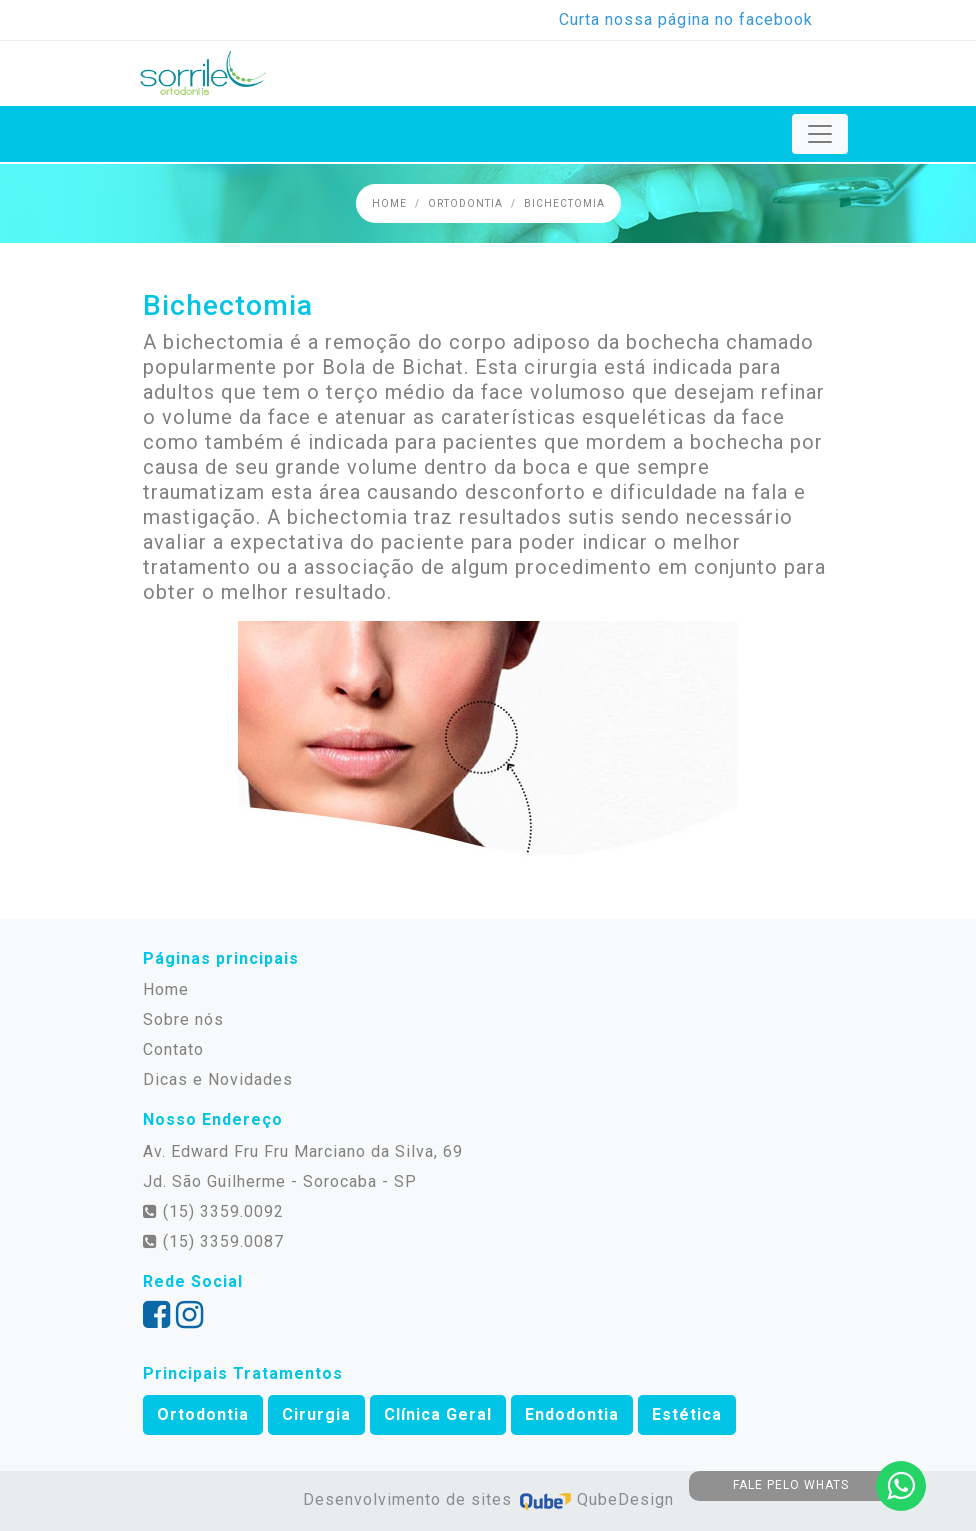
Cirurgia (316, 1414)
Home (389, 203)
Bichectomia (564, 203)
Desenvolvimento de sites (410, 1499)
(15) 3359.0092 (213, 1211)
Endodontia (572, 1414)
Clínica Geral (438, 1414)
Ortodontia (465, 203)
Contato (173, 1049)
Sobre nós (183, 1019)
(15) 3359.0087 (213, 1241)
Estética (687, 1414)
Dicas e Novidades (218, 1079)
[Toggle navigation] (820, 134)
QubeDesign (595, 1499)
